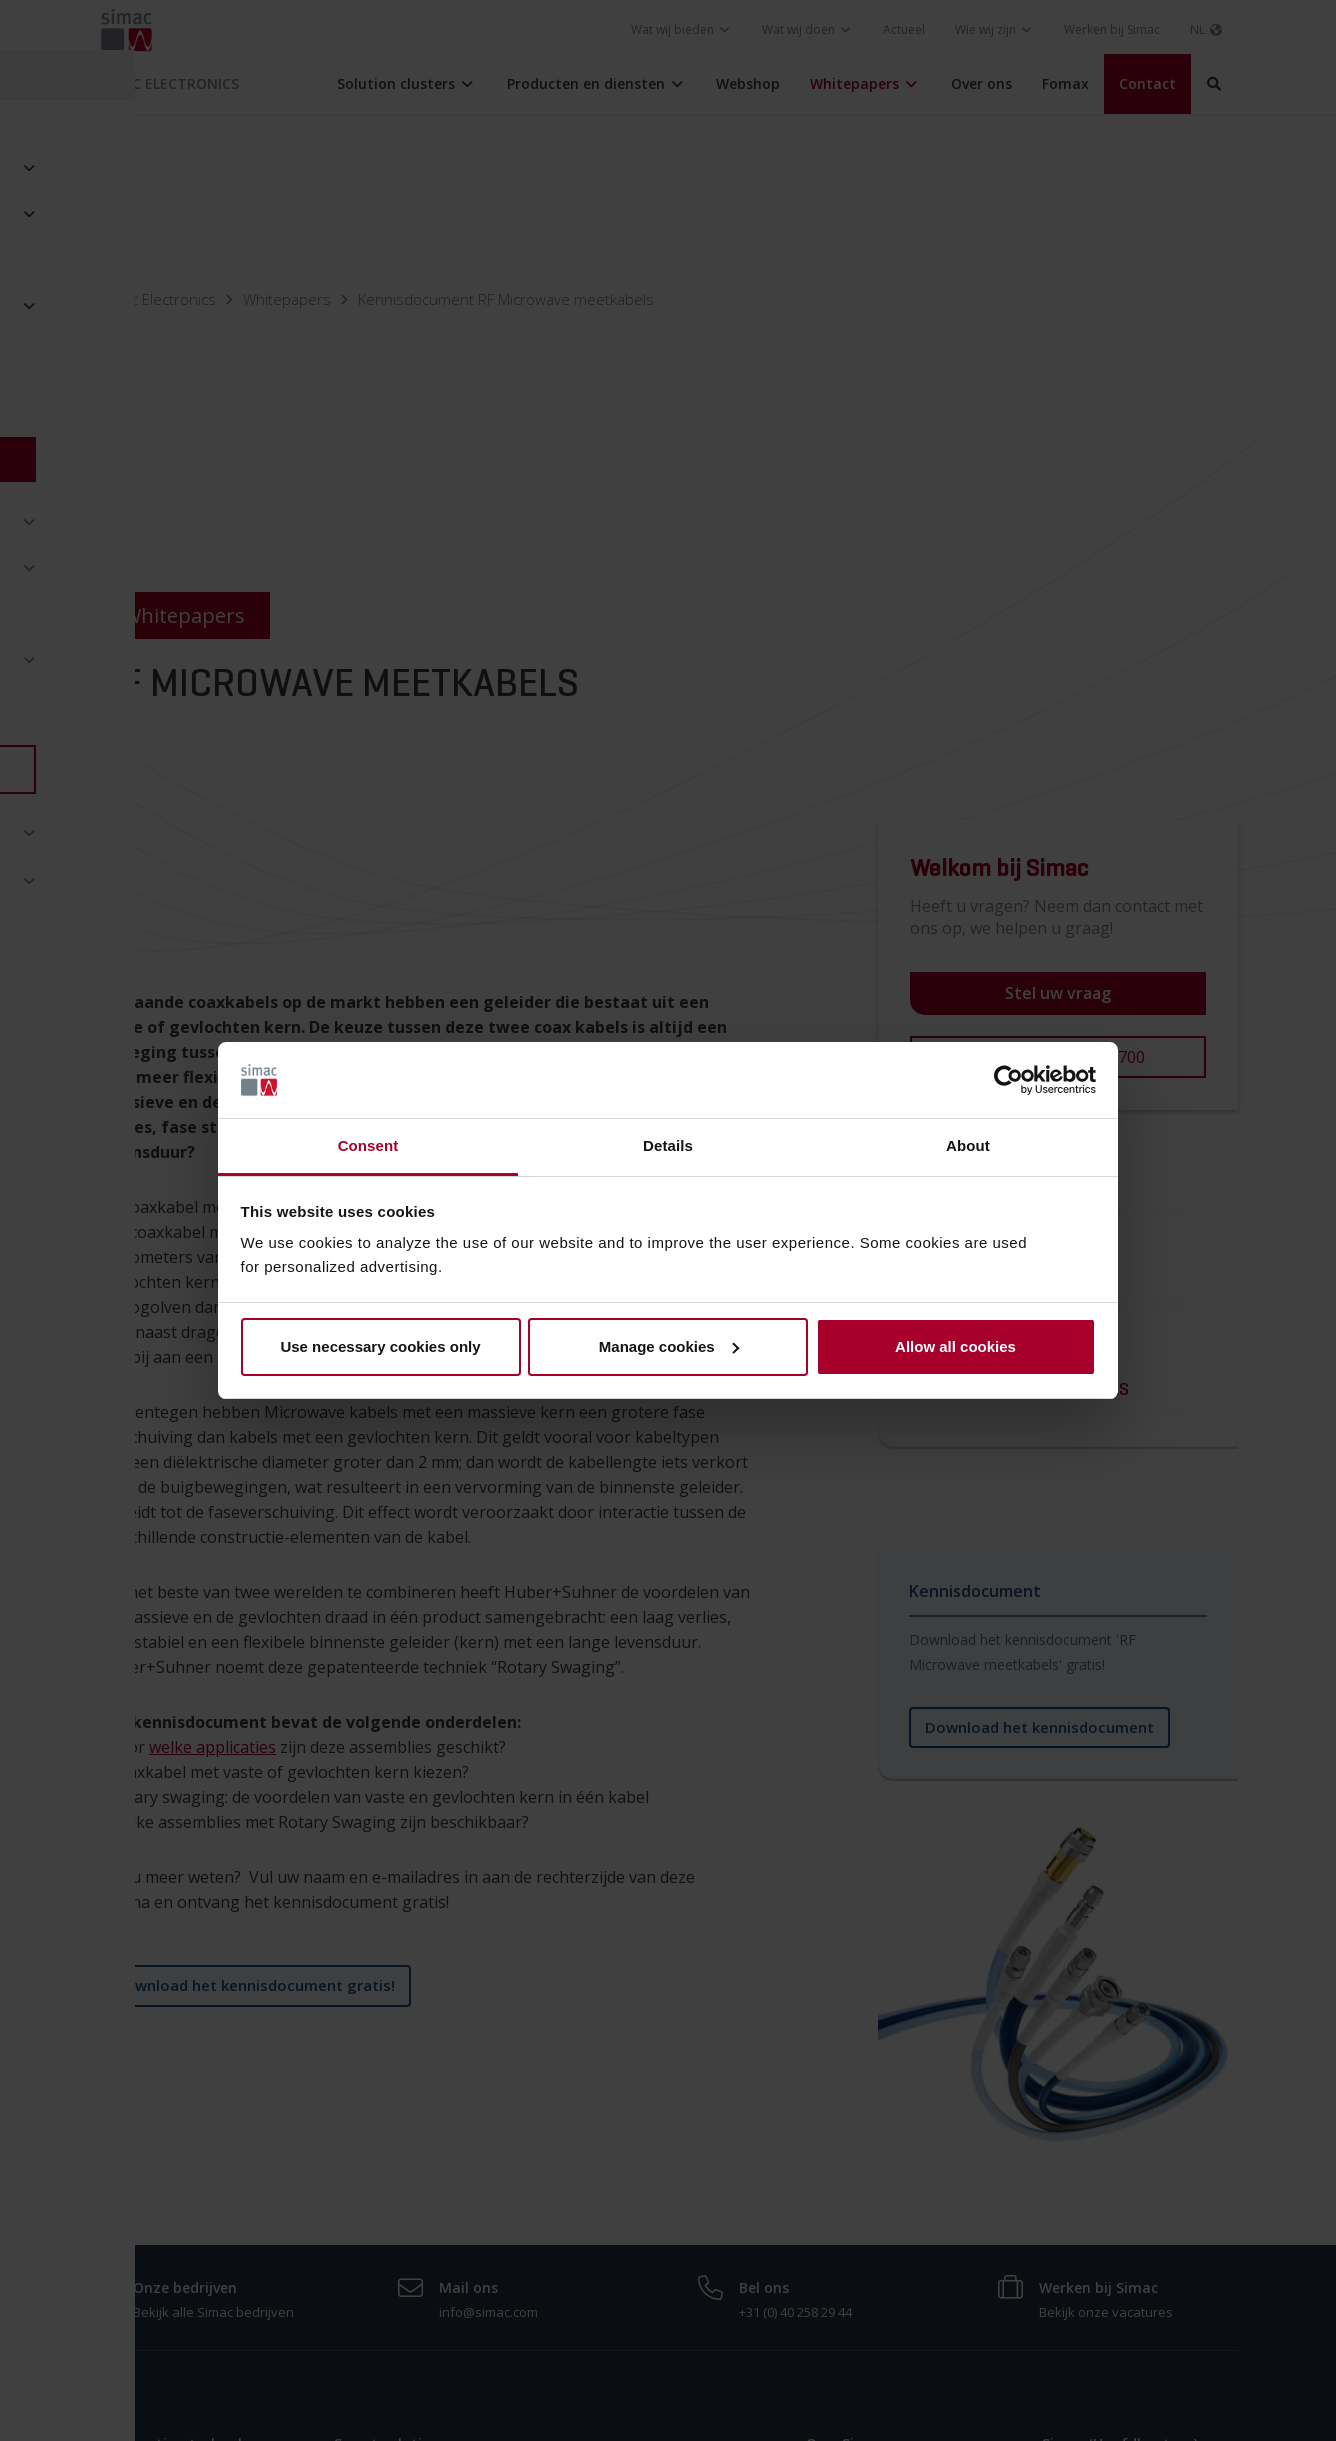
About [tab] (968, 1145)
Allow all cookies (955, 1346)
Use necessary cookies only (380, 1346)
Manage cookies (669, 1346)
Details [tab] (668, 1145)
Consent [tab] (368, 1145)
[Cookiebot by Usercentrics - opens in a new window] (1008, 1080)
